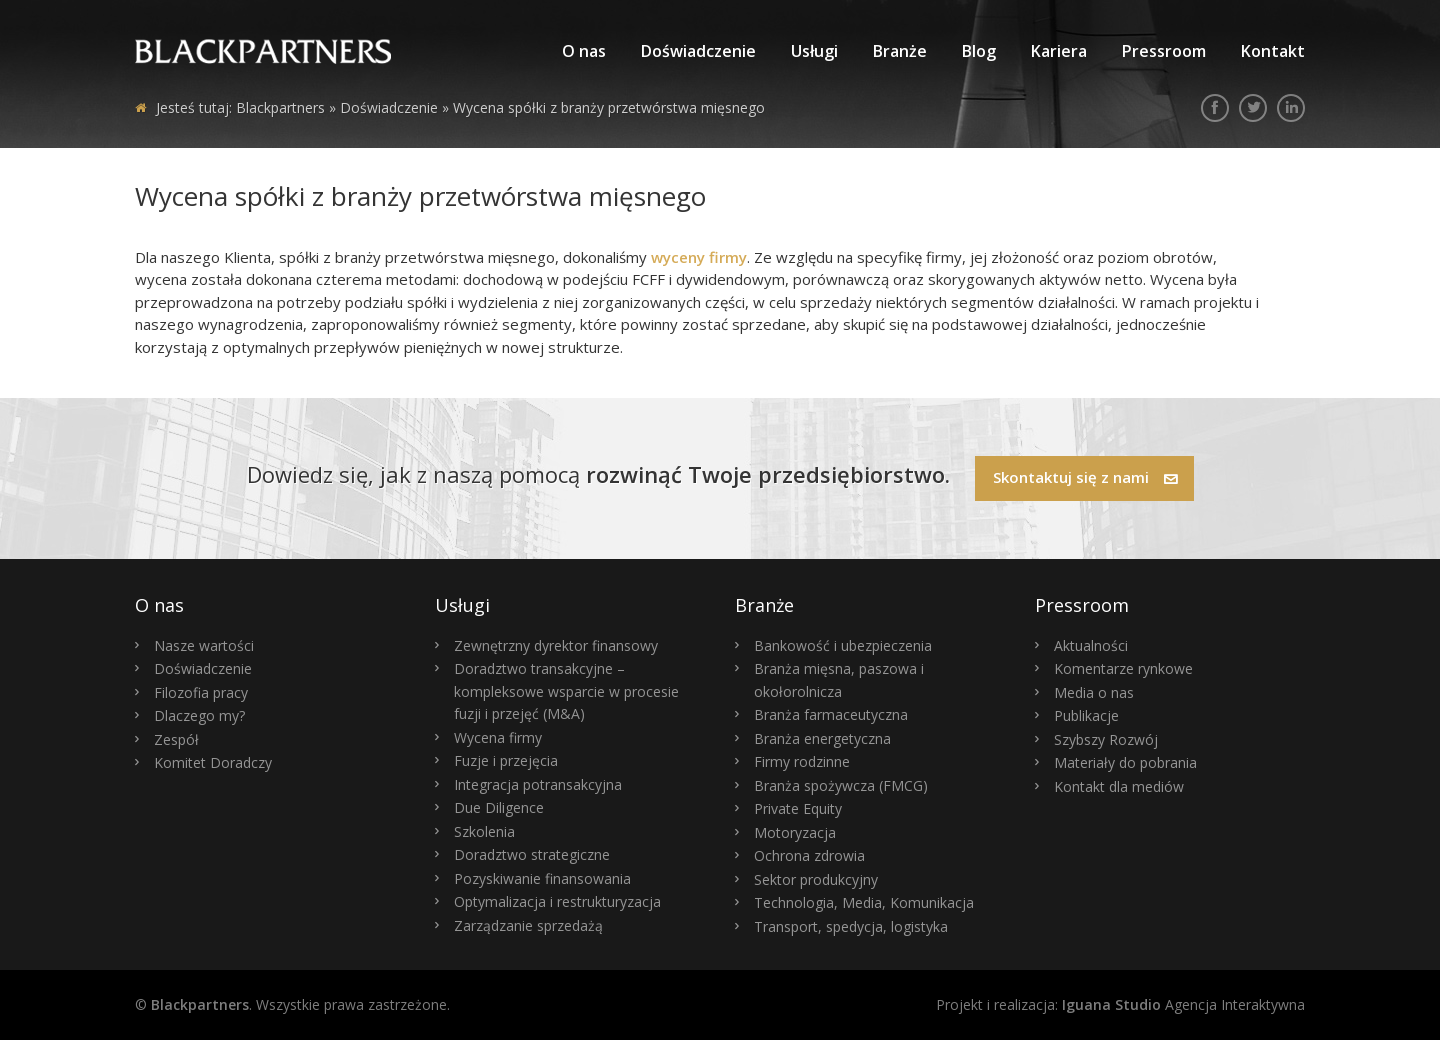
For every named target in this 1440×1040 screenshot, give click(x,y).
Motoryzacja (795, 832)
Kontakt (1273, 51)
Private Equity (798, 808)
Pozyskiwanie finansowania (542, 878)
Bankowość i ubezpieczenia (843, 645)
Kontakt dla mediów (1119, 786)
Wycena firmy (498, 737)
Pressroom (1164, 51)
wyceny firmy (699, 257)
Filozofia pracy (201, 692)
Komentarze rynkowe (1123, 668)
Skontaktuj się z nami (1085, 477)
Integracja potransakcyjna (538, 784)
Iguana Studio (1111, 1004)
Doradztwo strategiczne (532, 854)
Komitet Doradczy (213, 762)
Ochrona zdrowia (809, 855)
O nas (584, 51)
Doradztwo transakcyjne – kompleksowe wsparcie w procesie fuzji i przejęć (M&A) (566, 691)
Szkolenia (484, 831)
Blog (979, 51)
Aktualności (1091, 645)
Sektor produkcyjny (816, 879)
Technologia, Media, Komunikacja (864, 902)
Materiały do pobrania (1125, 762)
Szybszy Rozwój (1106, 739)
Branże (900, 51)
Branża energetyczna (822, 738)
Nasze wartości (204, 645)
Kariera (1059, 51)
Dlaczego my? (199, 715)
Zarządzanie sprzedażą (528, 925)
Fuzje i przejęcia (506, 760)
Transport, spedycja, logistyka (851, 926)
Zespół (176, 739)
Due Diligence (499, 807)
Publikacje (1086, 715)
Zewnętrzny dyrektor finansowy (556, 645)
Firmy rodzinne (802, 761)
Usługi (814, 51)
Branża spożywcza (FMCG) (841, 785)
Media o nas (1094, 692)
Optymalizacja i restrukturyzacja (557, 901)
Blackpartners (280, 107)
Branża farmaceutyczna (831, 714)
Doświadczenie (698, 51)
